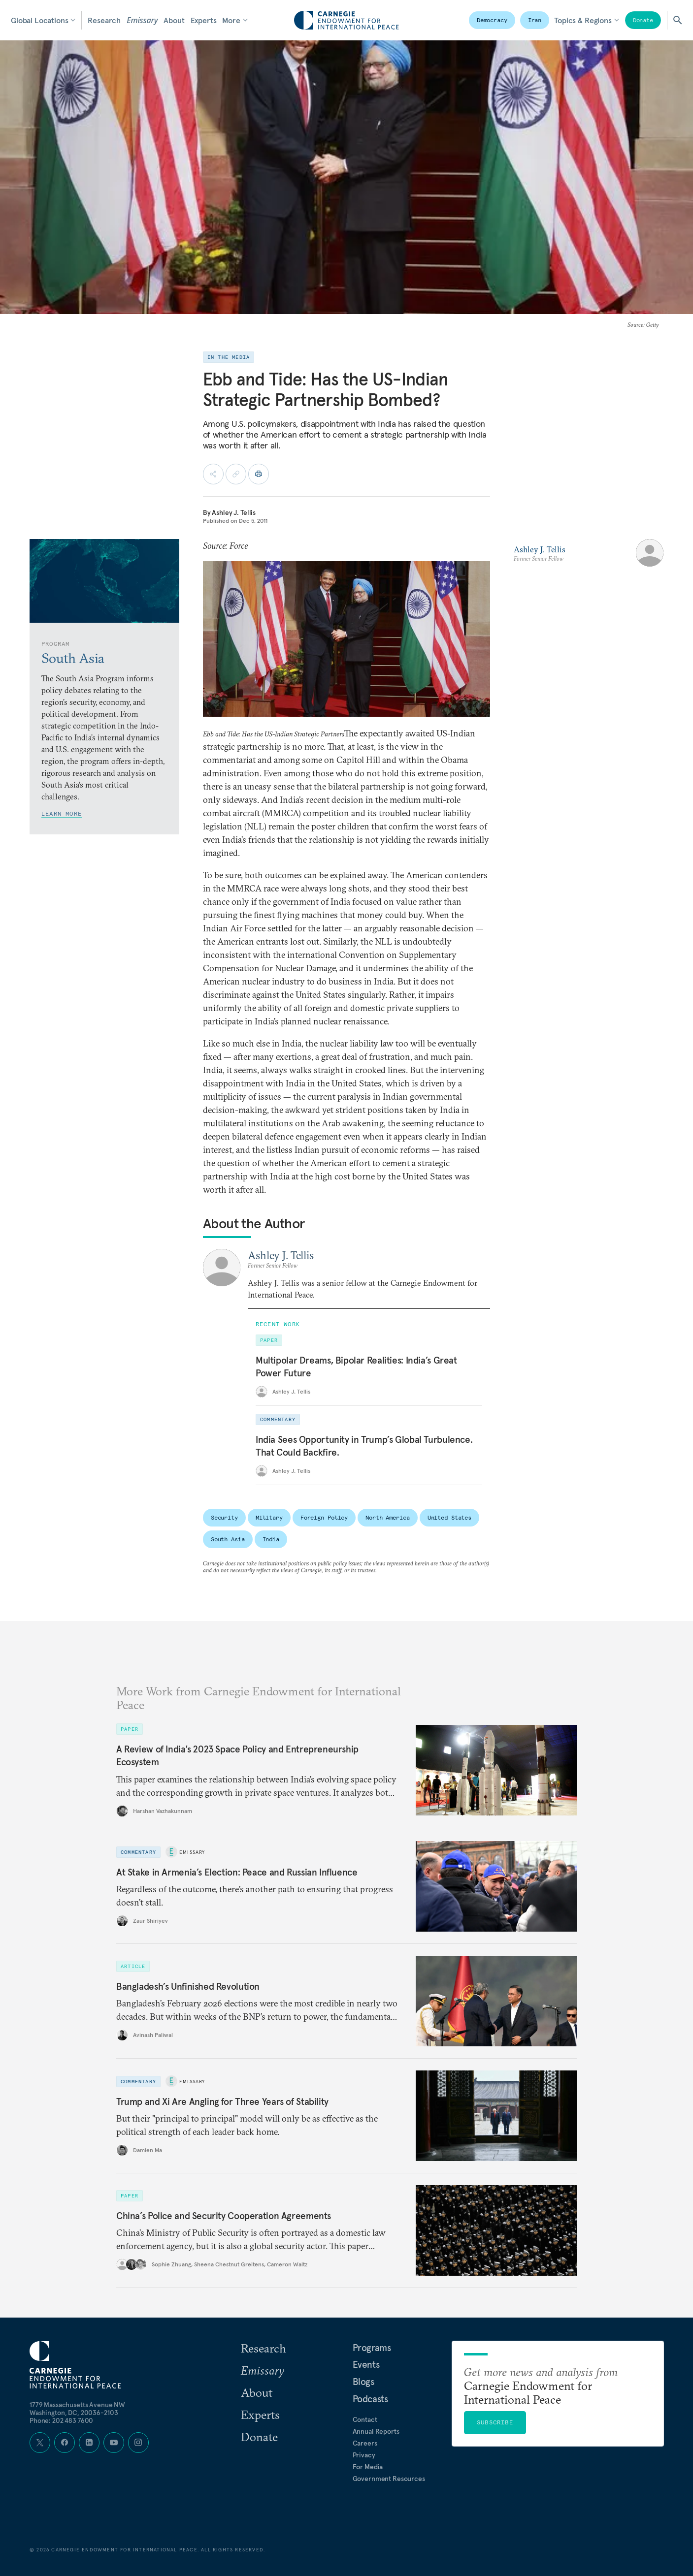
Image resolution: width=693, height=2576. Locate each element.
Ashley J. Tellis (234, 512)
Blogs (363, 2381)
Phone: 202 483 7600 (61, 2420)
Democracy (492, 20)
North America (387, 1517)
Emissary (142, 20)
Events (366, 2364)
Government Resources (389, 2478)
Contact (365, 2419)
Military (269, 1517)
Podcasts (370, 2399)
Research (104, 20)
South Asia (228, 1539)
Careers (365, 2443)
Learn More (61, 813)
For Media (368, 2466)
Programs (372, 2347)
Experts (204, 20)
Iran (535, 20)
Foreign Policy (324, 1517)
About (174, 20)
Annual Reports (376, 2431)
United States (449, 1517)
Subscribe (495, 2422)
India (271, 1539)
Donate (643, 20)
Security (224, 1517)
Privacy (364, 2454)
